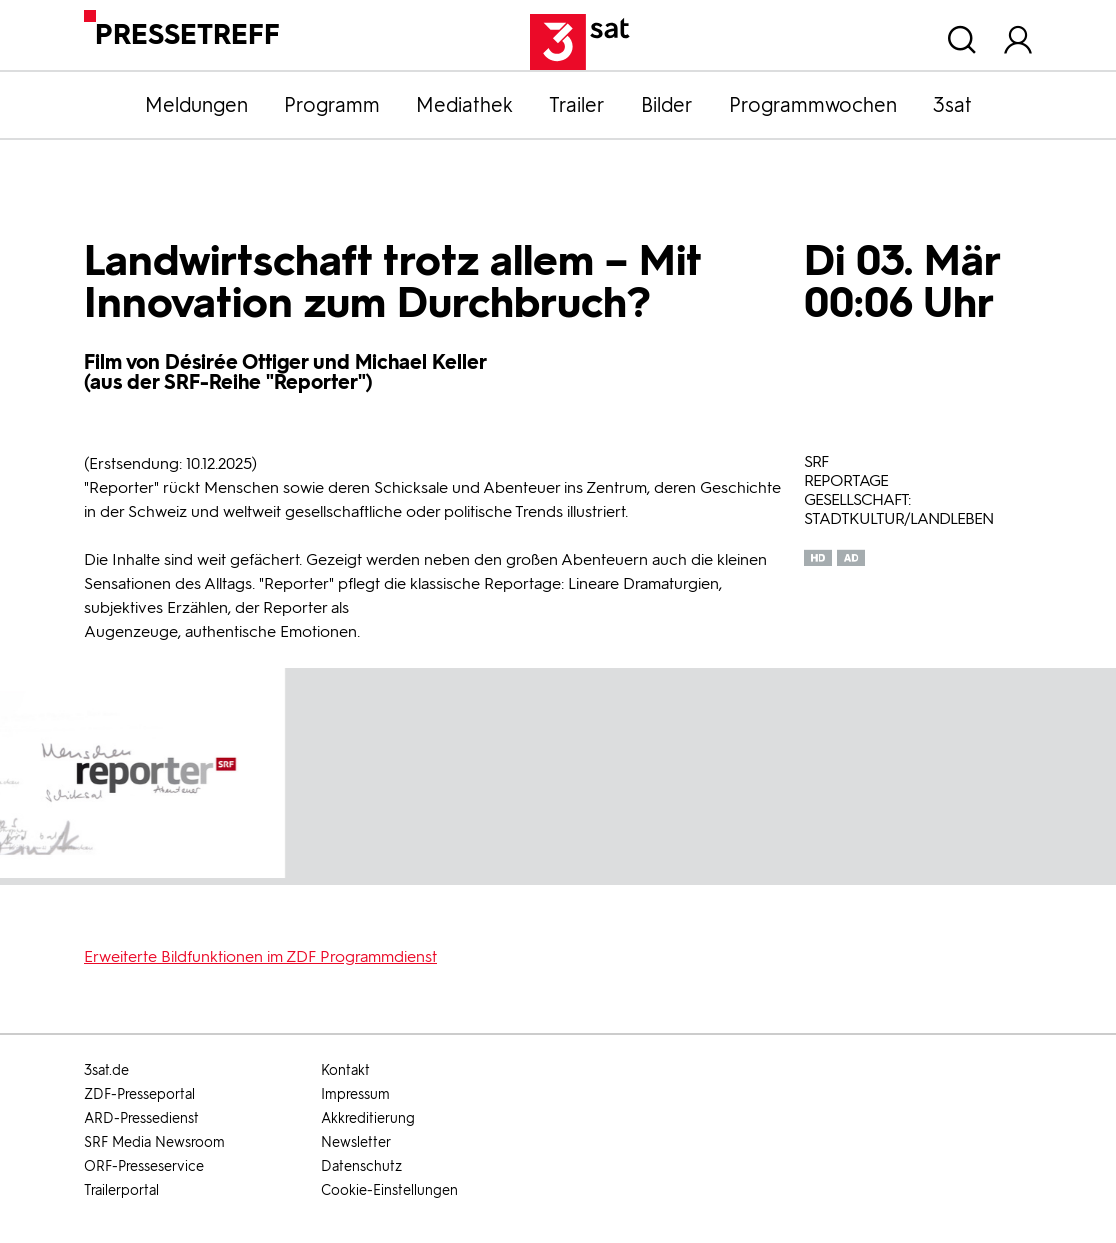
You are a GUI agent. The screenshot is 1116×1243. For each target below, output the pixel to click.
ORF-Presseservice (144, 1166)
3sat (952, 105)
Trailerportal (121, 1190)
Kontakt (345, 1070)
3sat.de (106, 1070)
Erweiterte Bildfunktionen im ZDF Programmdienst (260, 956)
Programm (332, 105)
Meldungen (196, 105)
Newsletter (356, 1142)
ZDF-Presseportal (139, 1094)
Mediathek (464, 105)
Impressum (355, 1094)
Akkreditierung (368, 1118)
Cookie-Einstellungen (389, 1190)
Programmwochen (813, 105)
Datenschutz (361, 1166)
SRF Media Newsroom (154, 1142)
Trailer (577, 105)
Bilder (667, 105)
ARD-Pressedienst (141, 1118)
